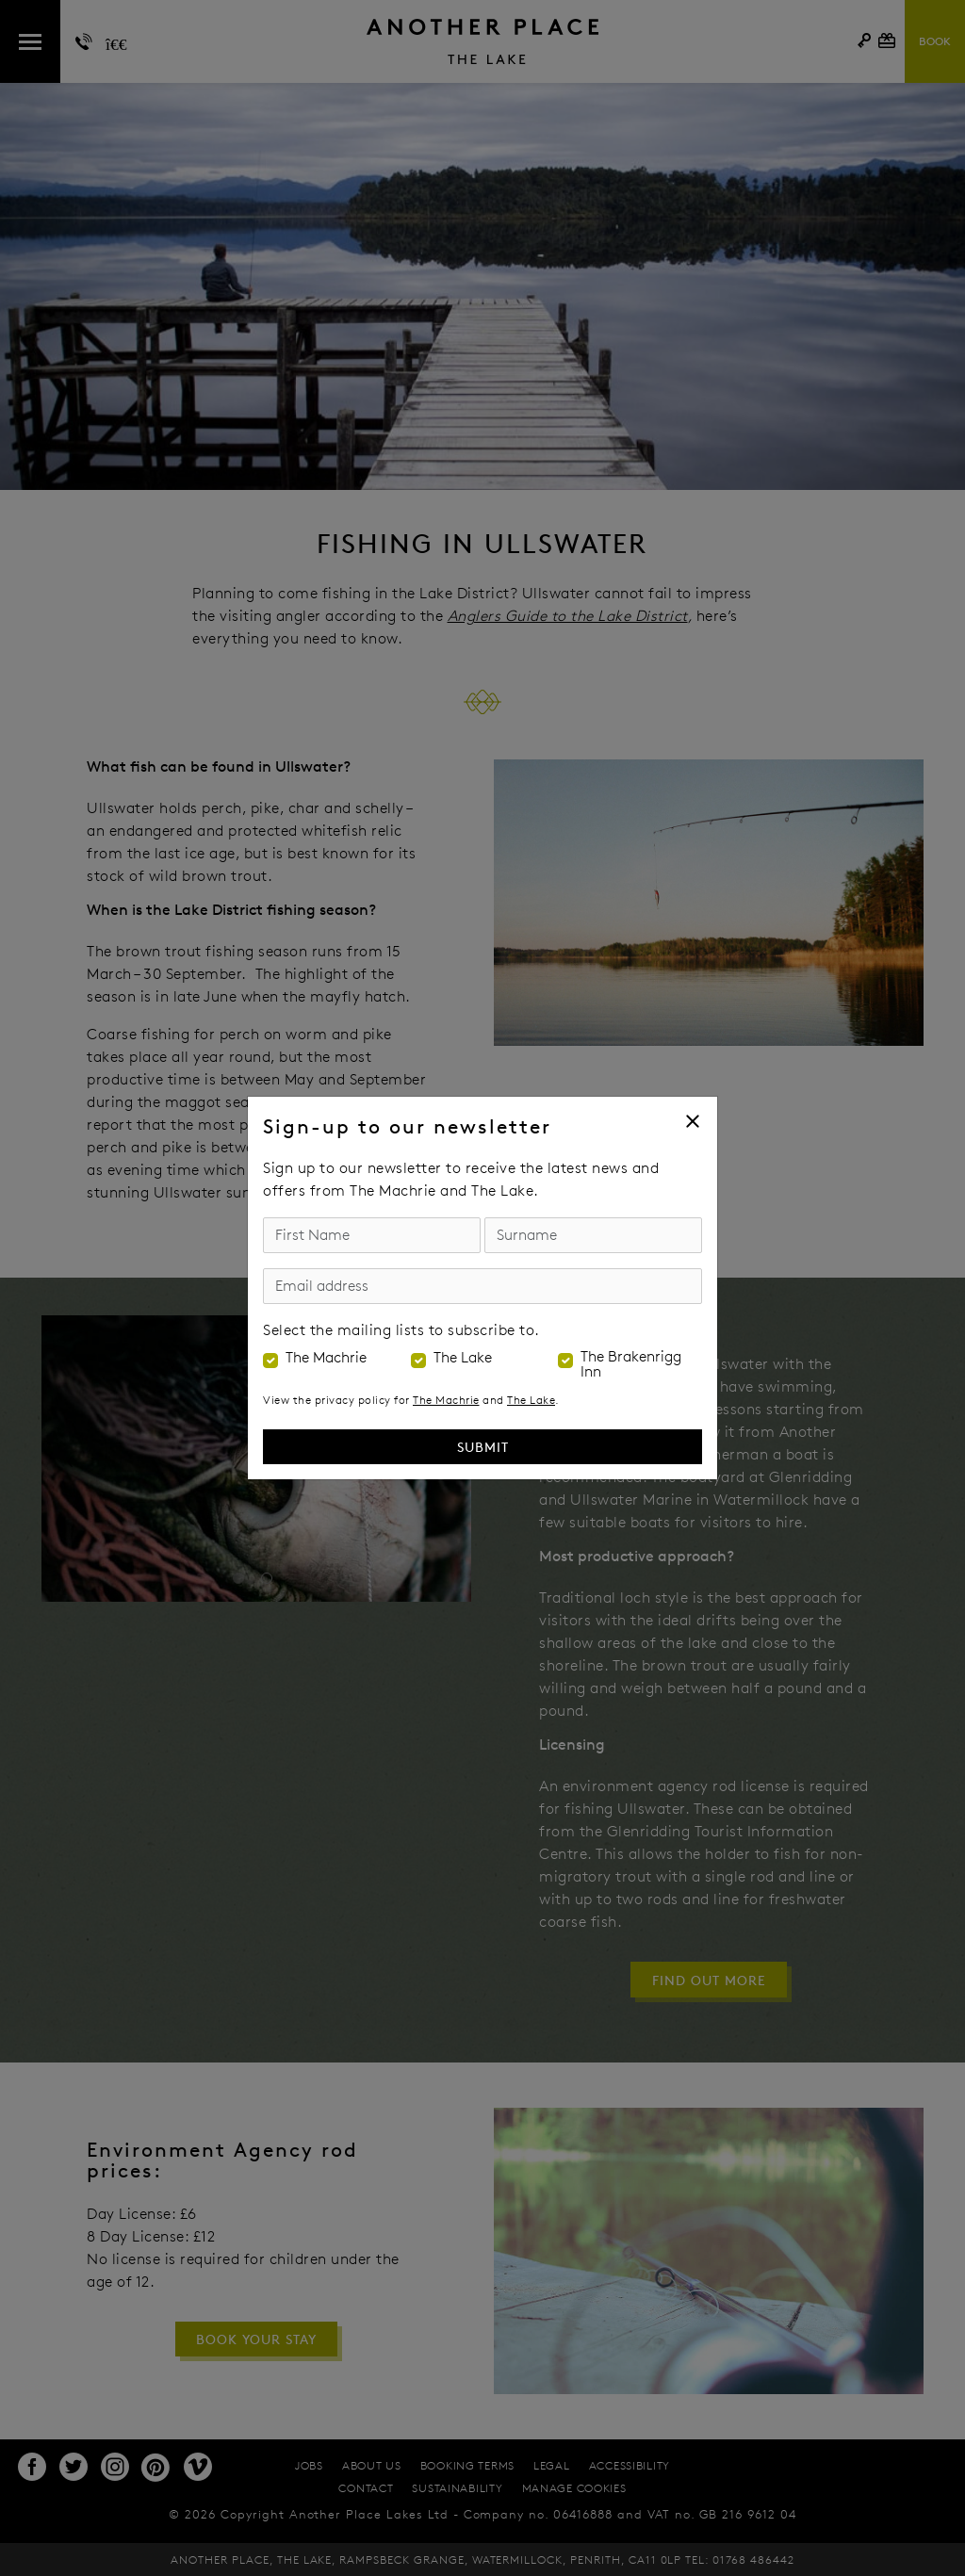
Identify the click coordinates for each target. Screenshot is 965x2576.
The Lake (462, 1357)
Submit (483, 1447)
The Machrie (326, 1357)
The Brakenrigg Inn (631, 1364)
